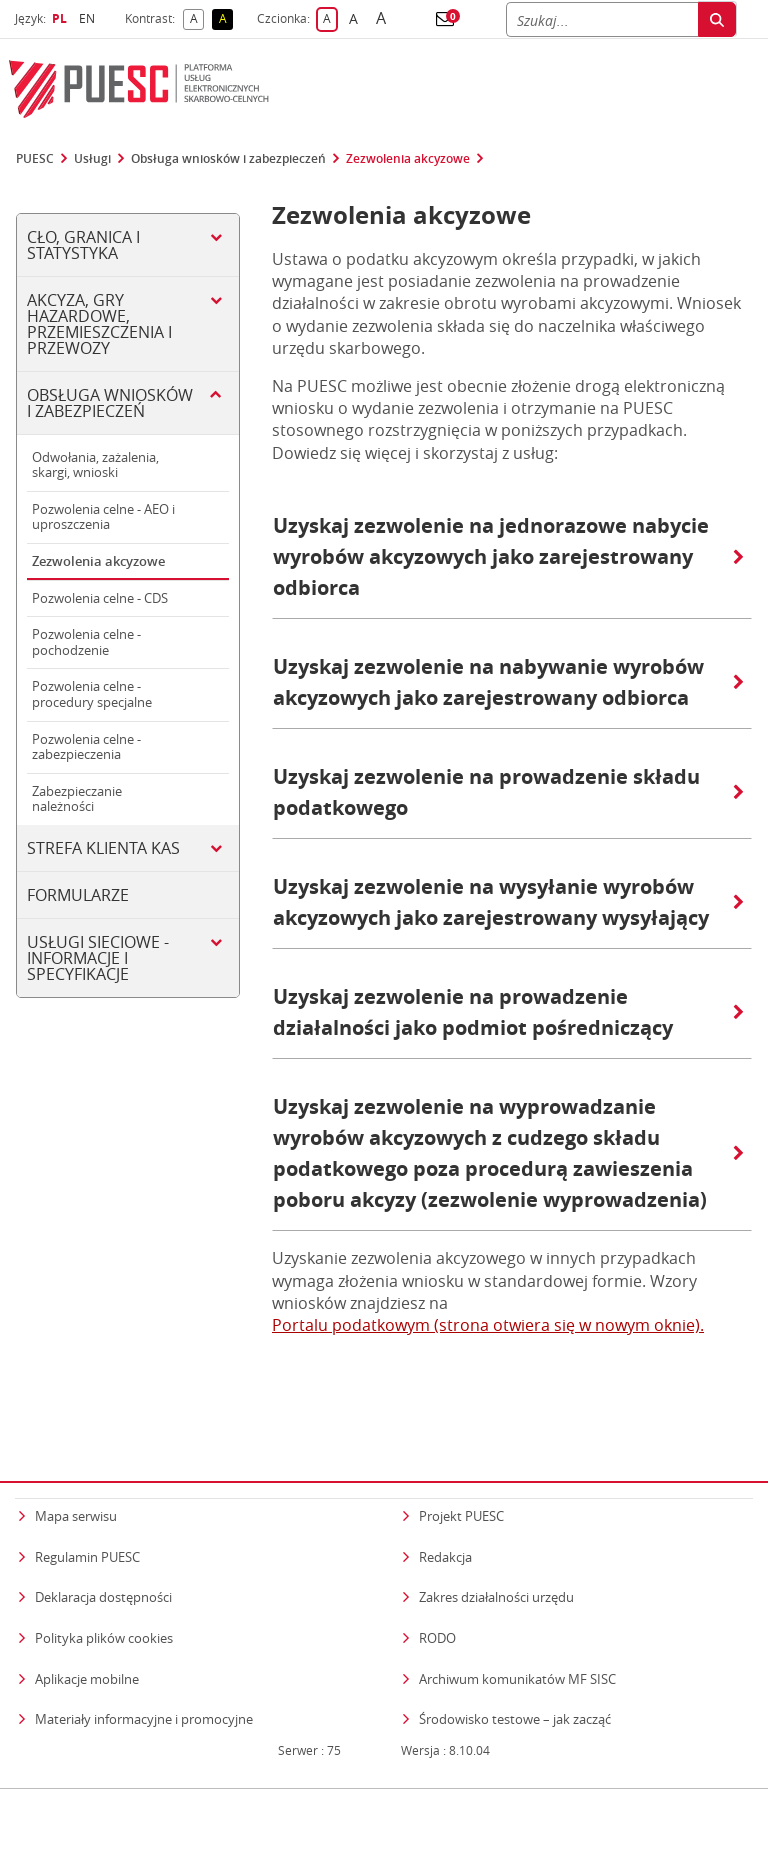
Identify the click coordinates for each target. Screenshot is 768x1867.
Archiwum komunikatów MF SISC (517, 1640)
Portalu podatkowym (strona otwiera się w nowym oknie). (488, 1325)
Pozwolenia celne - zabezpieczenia (86, 747)
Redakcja (445, 1518)
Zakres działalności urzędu (496, 1558)
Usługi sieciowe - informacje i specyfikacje (98, 958)
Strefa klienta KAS (103, 848)
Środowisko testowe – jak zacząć (515, 1680)
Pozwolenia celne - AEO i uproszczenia (103, 517)
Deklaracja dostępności (103, 1559)
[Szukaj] (602, 19)
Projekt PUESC (461, 1478)
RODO (437, 1599)
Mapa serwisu (76, 1478)
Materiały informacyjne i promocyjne (144, 1681)
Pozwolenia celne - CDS (100, 598)
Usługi (92, 159)
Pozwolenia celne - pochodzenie (86, 642)
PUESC (35, 159)
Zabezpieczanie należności (77, 799)
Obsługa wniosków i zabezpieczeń (228, 159)
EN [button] (89, 18)
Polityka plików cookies (104, 1599)
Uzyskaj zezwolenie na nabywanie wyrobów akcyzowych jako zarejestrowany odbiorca (508, 682)
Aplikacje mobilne (87, 1640)
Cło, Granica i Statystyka (83, 245)
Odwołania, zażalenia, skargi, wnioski (95, 465)
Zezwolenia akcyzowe (408, 159)
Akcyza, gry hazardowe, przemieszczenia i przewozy (99, 324)
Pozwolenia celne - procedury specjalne (92, 694)
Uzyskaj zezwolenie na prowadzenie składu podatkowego (508, 792)
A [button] (197, 19)
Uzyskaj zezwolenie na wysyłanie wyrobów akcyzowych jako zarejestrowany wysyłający (508, 902)
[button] (445, 19)
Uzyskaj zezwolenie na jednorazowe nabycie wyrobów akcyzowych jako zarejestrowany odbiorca (508, 556)
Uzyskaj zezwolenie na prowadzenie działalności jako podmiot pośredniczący (508, 1012)
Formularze (78, 895)
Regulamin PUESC (87, 1518)
